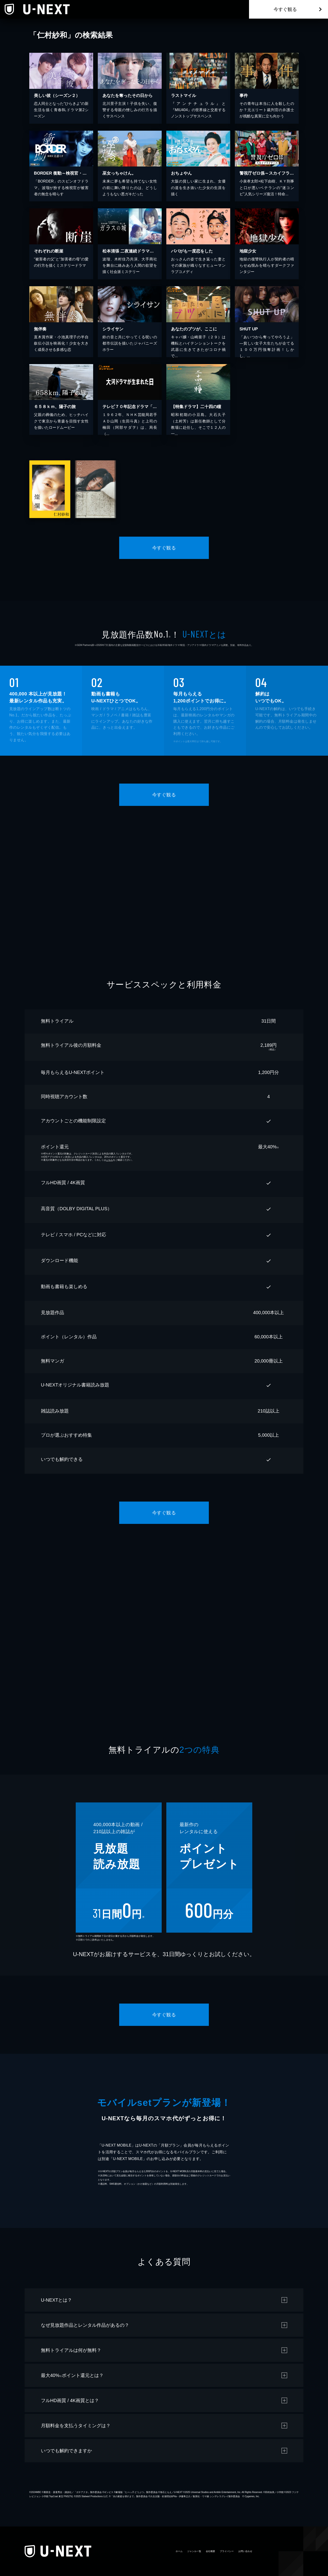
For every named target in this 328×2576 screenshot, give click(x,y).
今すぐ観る (285, 9)
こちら (109, 1160)
